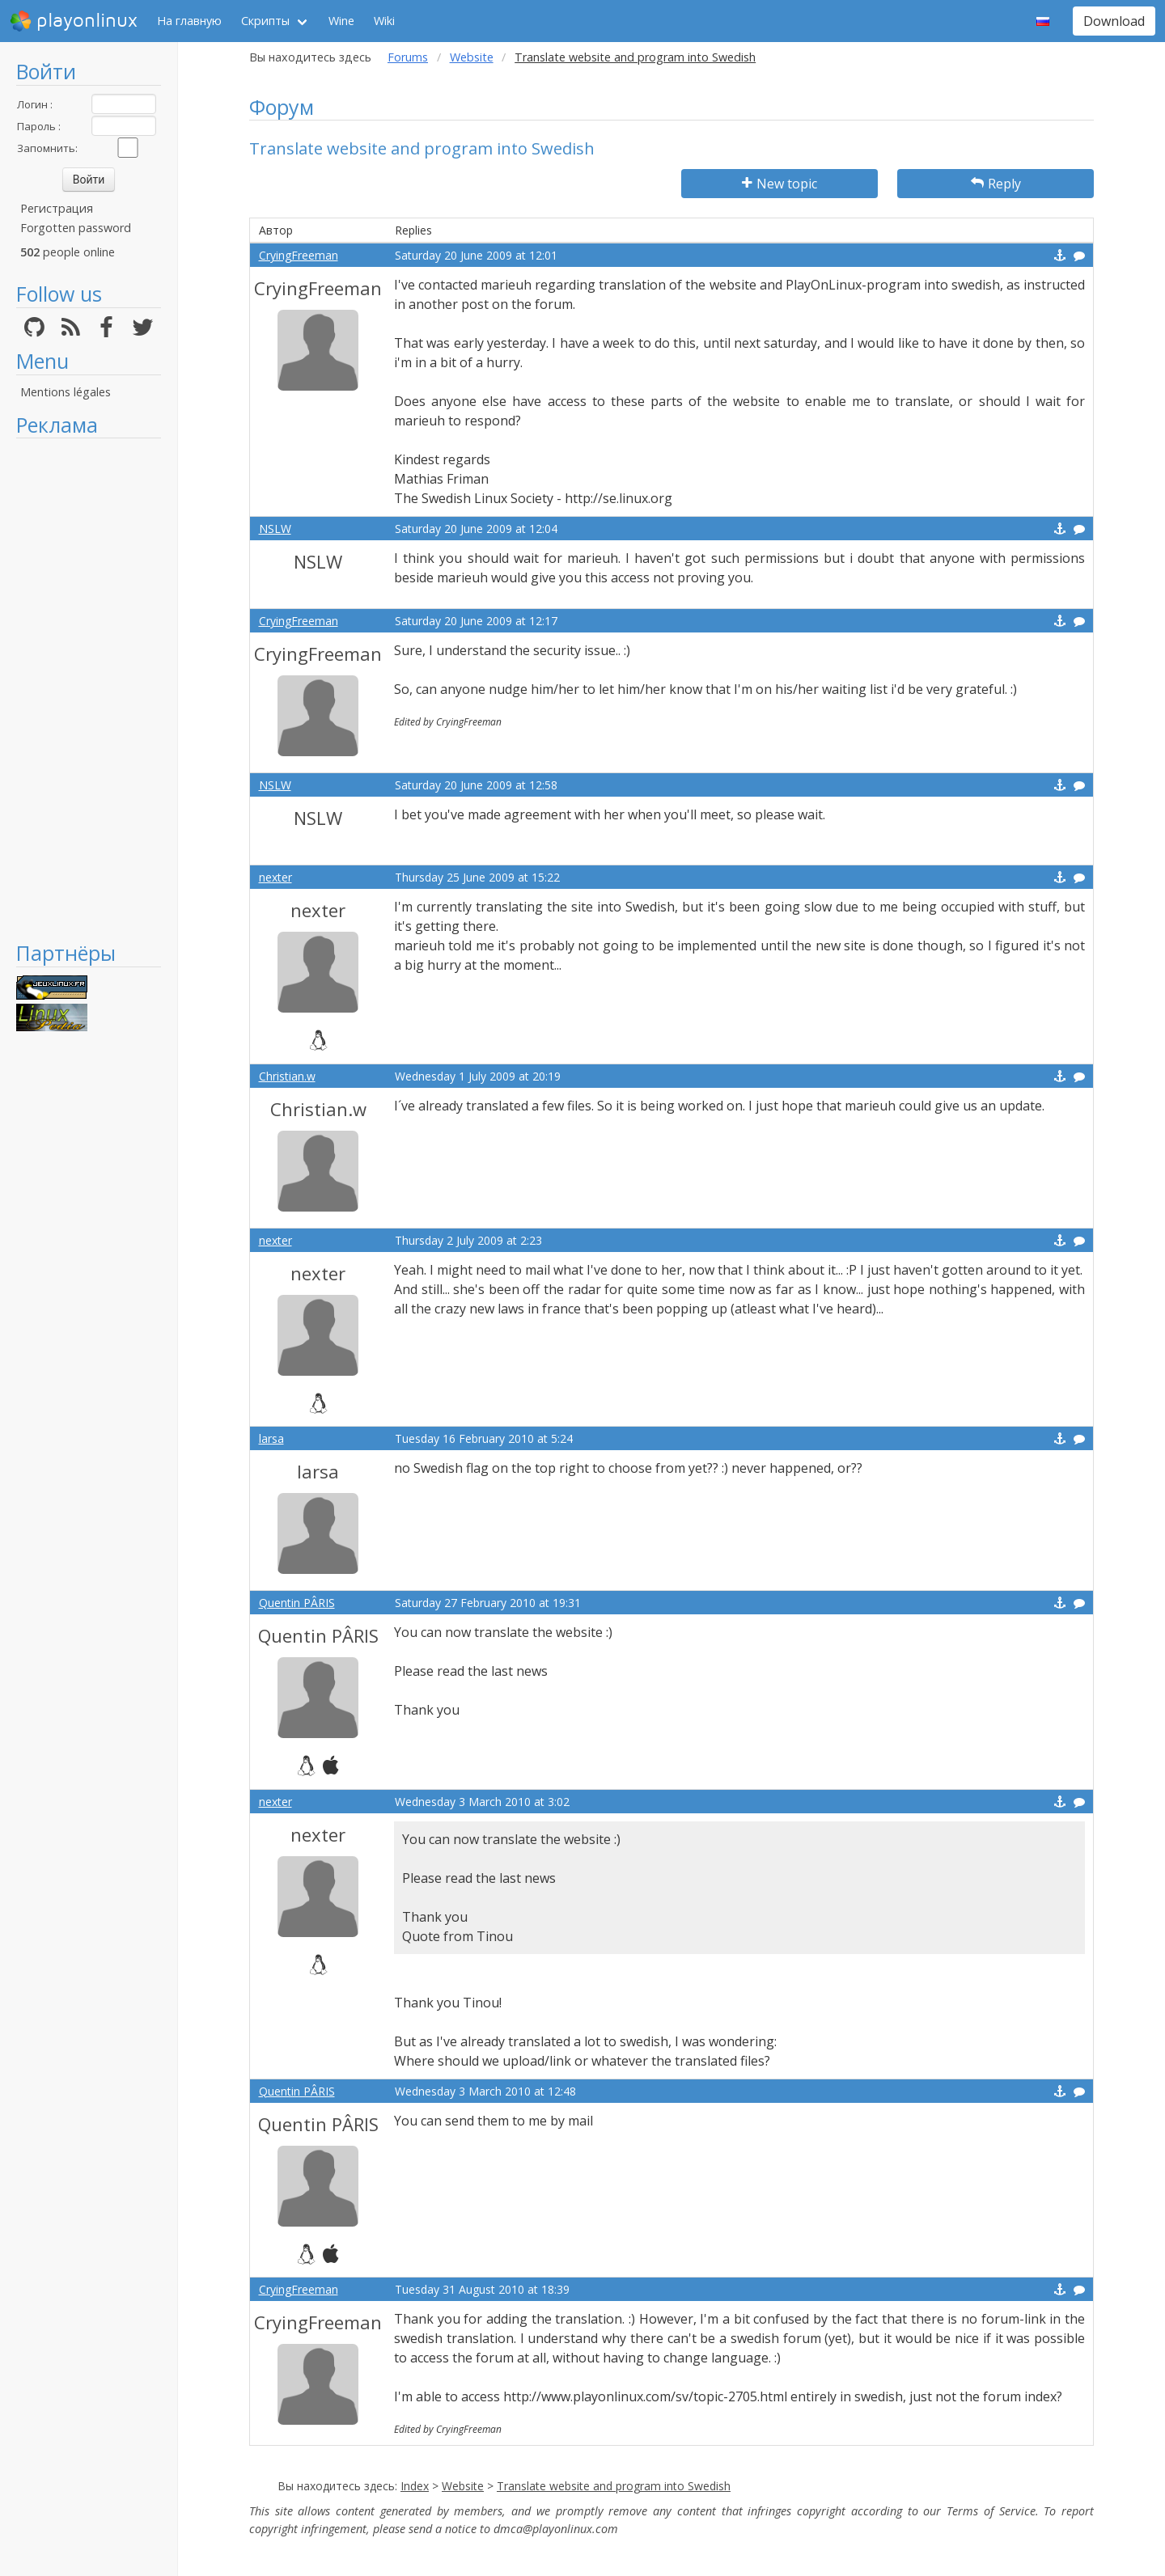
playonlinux (74, 21)
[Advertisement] (88, 689)
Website (472, 57)
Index (414, 2486)
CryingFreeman (298, 255)
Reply (996, 183)
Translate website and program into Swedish (614, 2486)
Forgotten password (75, 227)
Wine (341, 20)
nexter (275, 877)
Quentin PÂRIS (297, 1602)
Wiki (384, 20)
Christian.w (287, 1076)
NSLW (275, 528)
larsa (271, 1438)
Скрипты (265, 20)
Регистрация (56, 208)
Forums (408, 57)
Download (1114, 21)
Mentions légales (65, 392)
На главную (189, 20)
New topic (779, 183)
